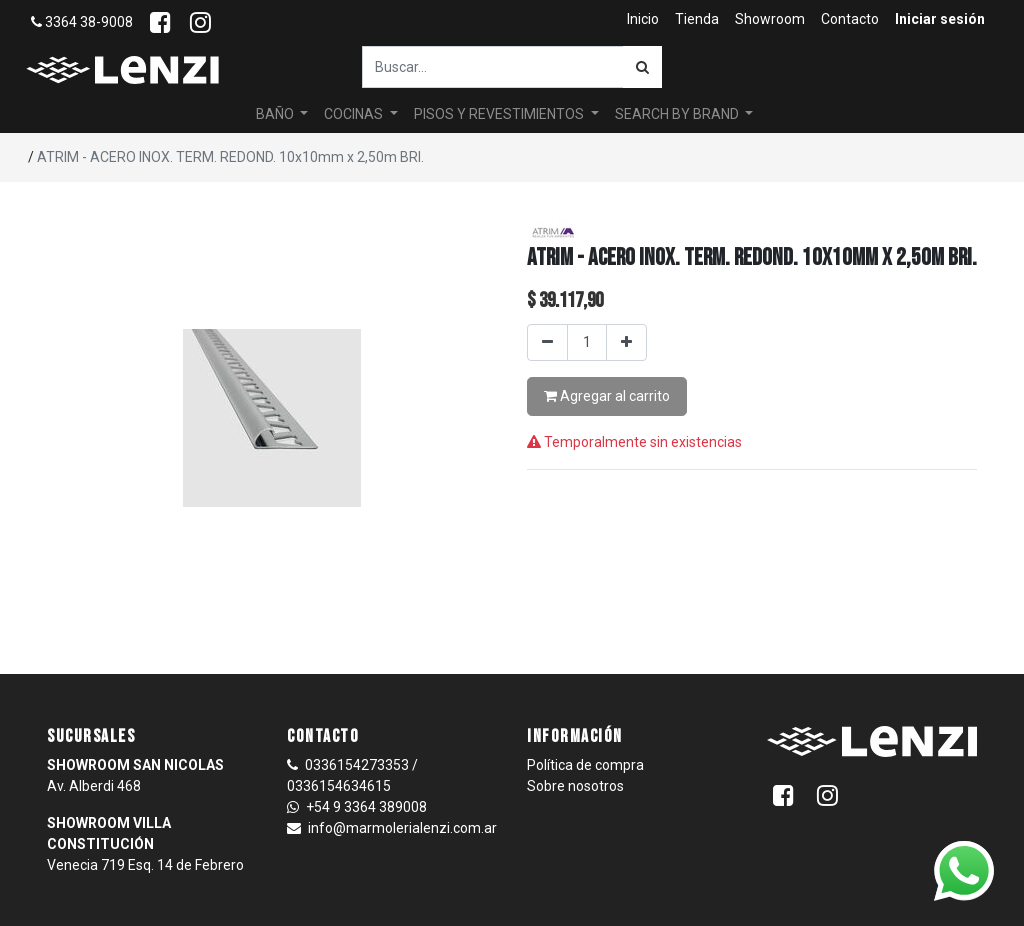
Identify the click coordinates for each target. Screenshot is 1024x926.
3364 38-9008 (82, 22)
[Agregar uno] (626, 342)
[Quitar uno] (547, 342)
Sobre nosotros (575, 786)
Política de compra (585, 765)
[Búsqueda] (642, 67)
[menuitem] (643, 19)
